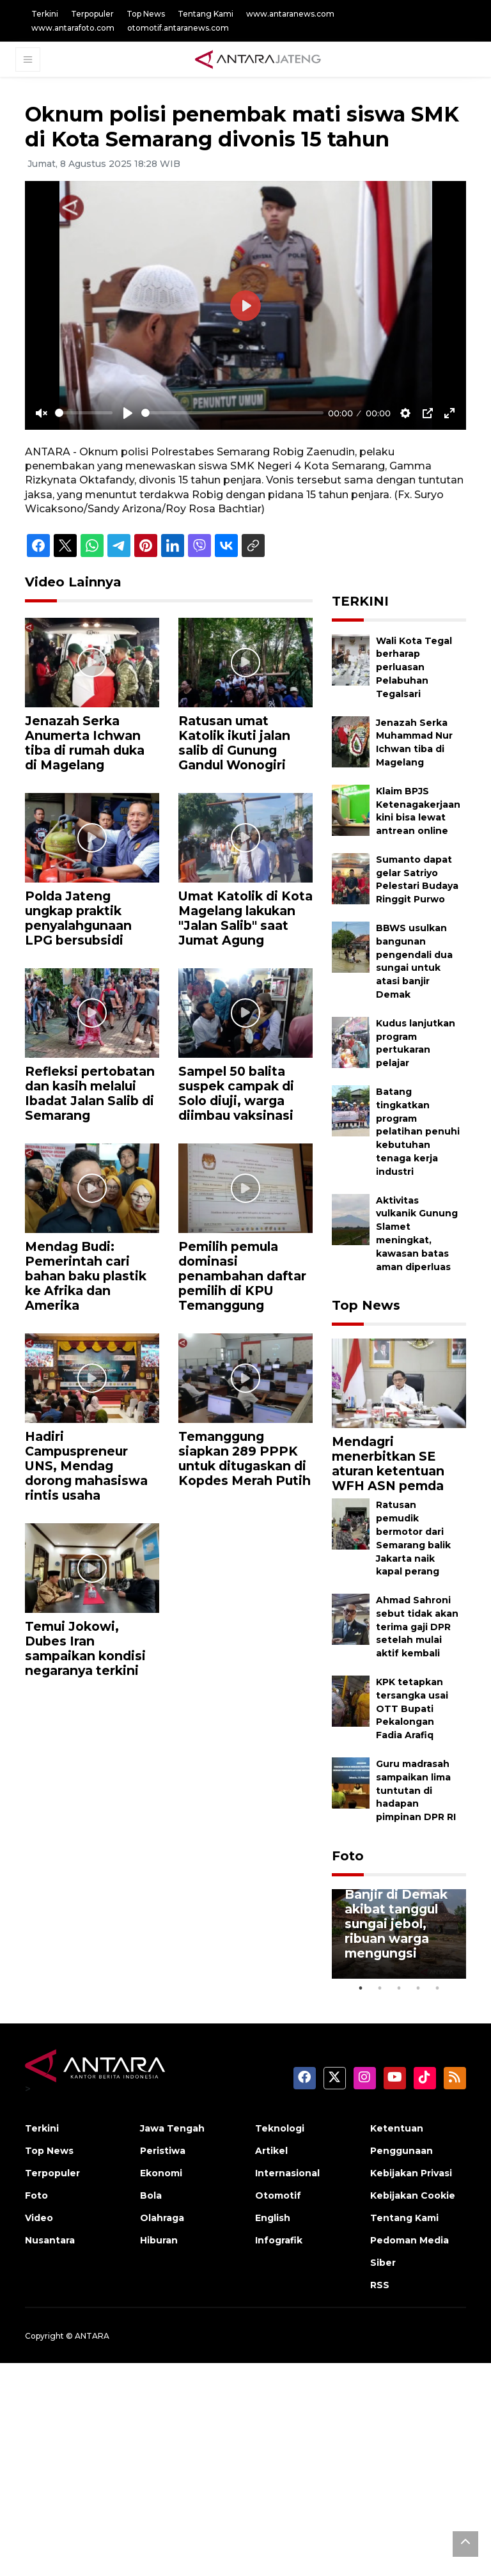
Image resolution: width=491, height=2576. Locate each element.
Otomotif (278, 2195)
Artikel (271, 2150)
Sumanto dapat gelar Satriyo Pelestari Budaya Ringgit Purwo (417, 879)
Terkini (44, 14)
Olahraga (162, 2218)
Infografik (278, 2240)
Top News (146, 14)
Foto (348, 1856)
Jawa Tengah (172, 2128)
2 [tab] (379, 1988)
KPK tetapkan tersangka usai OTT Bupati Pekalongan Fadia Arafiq (412, 1708)
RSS (379, 2285)
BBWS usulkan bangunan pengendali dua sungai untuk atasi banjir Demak (414, 961)
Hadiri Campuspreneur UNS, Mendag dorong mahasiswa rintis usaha (86, 1466)
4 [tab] (418, 1988)
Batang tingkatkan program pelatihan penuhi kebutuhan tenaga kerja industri (418, 1131)
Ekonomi (161, 2173)
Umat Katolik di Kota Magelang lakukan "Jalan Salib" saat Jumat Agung (245, 918)
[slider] (84, 413)
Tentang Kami (205, 14)
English (272, 2218)
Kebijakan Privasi (411, 2173)
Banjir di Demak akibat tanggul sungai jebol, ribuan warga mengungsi (396, 1924)
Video (39, 2218)
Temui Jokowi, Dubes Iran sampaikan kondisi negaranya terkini (85, 1648)
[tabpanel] (399, 1934)
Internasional (287, 2173)
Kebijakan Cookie (412, 2195)
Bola (151, 2195)
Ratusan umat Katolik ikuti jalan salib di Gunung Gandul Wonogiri (234, 743)
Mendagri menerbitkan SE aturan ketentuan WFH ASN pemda (388, 1463)
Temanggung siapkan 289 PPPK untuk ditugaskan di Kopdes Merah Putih (244, 1458)
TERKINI (360, 601)
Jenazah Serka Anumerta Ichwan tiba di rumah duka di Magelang (84, 743)
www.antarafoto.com (72, 28)
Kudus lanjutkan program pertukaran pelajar (415, 1043)
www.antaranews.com (290, 14)
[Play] (128, 413)
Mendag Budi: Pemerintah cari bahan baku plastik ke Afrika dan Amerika (85, 1276)
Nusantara (50, 2240)
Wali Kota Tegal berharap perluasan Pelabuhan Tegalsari (414, 667)
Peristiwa (162, 2150)
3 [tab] (399, 1988)
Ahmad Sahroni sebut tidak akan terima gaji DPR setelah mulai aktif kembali (417, 1626)
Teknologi (279, 2128)
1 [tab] (360, 1988)
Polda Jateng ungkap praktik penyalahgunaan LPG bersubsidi (78, 918)
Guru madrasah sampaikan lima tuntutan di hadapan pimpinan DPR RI (416, 1790)
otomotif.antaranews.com (178, 28)
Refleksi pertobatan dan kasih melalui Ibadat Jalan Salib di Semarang (90, 1093)
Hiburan (159, 2240)
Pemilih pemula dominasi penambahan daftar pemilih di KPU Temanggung (242, 1276)
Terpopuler (92, 14)
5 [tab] (437, 1988)
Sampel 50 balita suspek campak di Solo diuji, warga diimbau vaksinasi (236, 1093)
